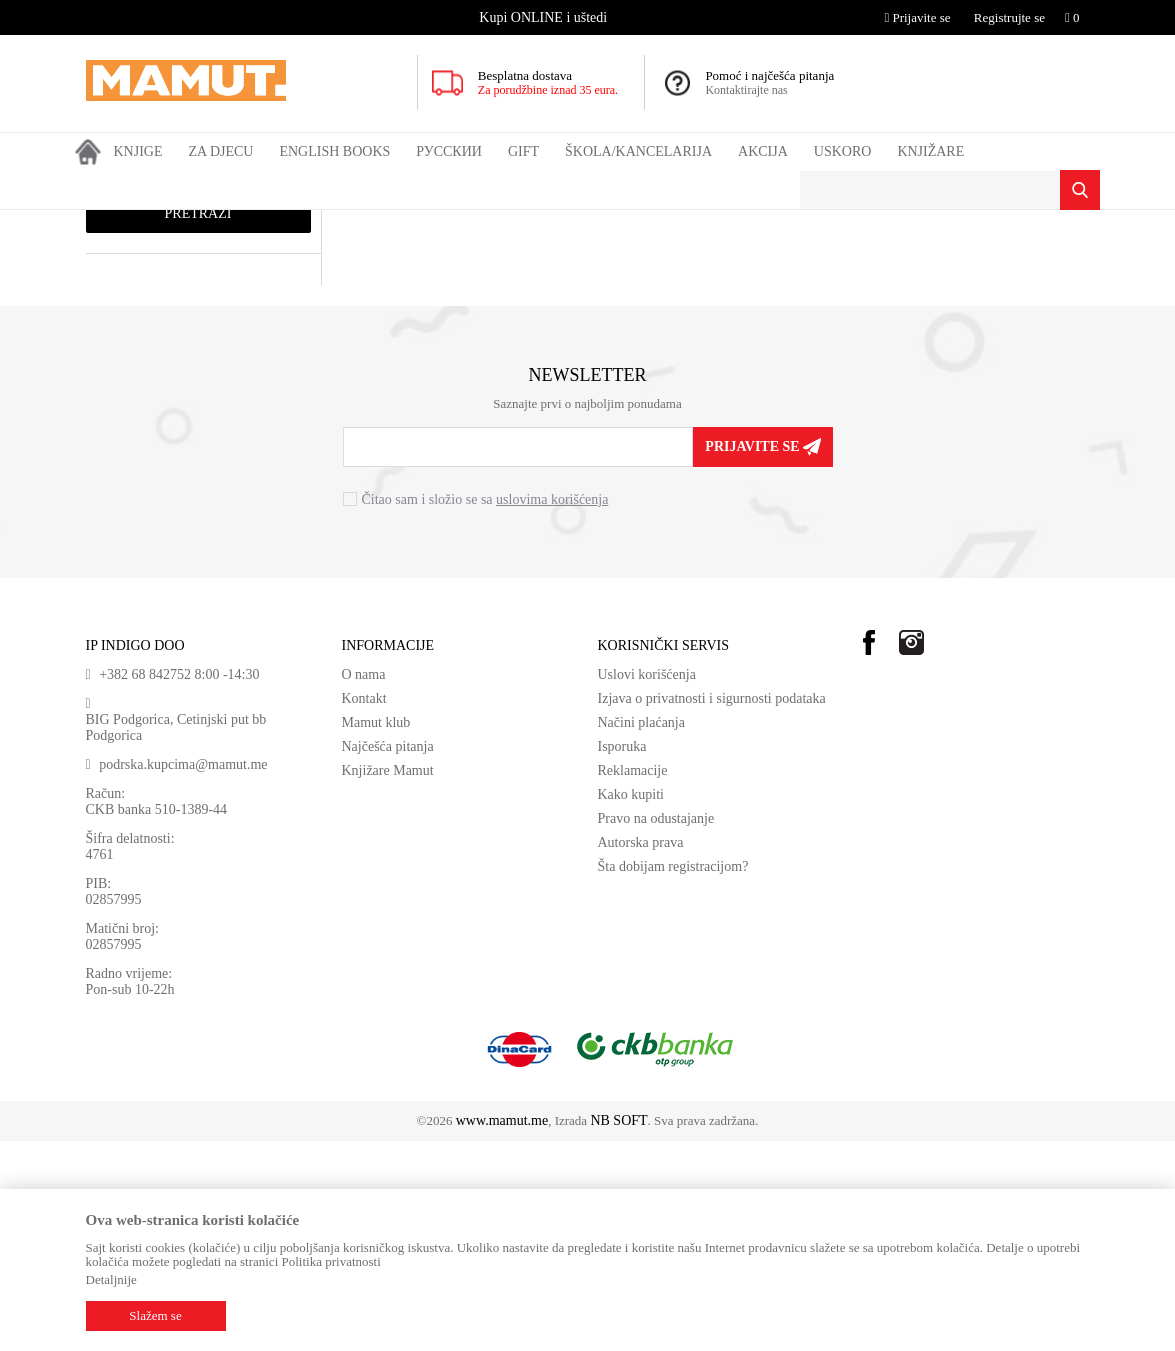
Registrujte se (1009, 17)
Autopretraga (646, 261)
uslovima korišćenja (552, 709)
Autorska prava (641, 1052)
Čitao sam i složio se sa (485, 709)
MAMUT (109, 223)
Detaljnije (111, 1279)
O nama (364, 884)
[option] (545, 17)
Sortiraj (726, 261)
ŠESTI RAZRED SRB (473, 223)
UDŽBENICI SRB (360, 223)
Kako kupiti (631, 1004)
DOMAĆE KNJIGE (253, 223)
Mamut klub (376, 932)
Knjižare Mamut (388, 980)
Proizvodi (168, 223)
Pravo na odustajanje (656, 1028)
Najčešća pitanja (388, 956)
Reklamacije (633, 980)
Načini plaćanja (641, 932)
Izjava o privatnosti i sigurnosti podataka (712, 908)
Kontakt (364, 908)
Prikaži (873, 261)
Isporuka (622, 956)
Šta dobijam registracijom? (673, 1076)
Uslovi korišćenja (647, 884)
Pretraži (198, 423)
